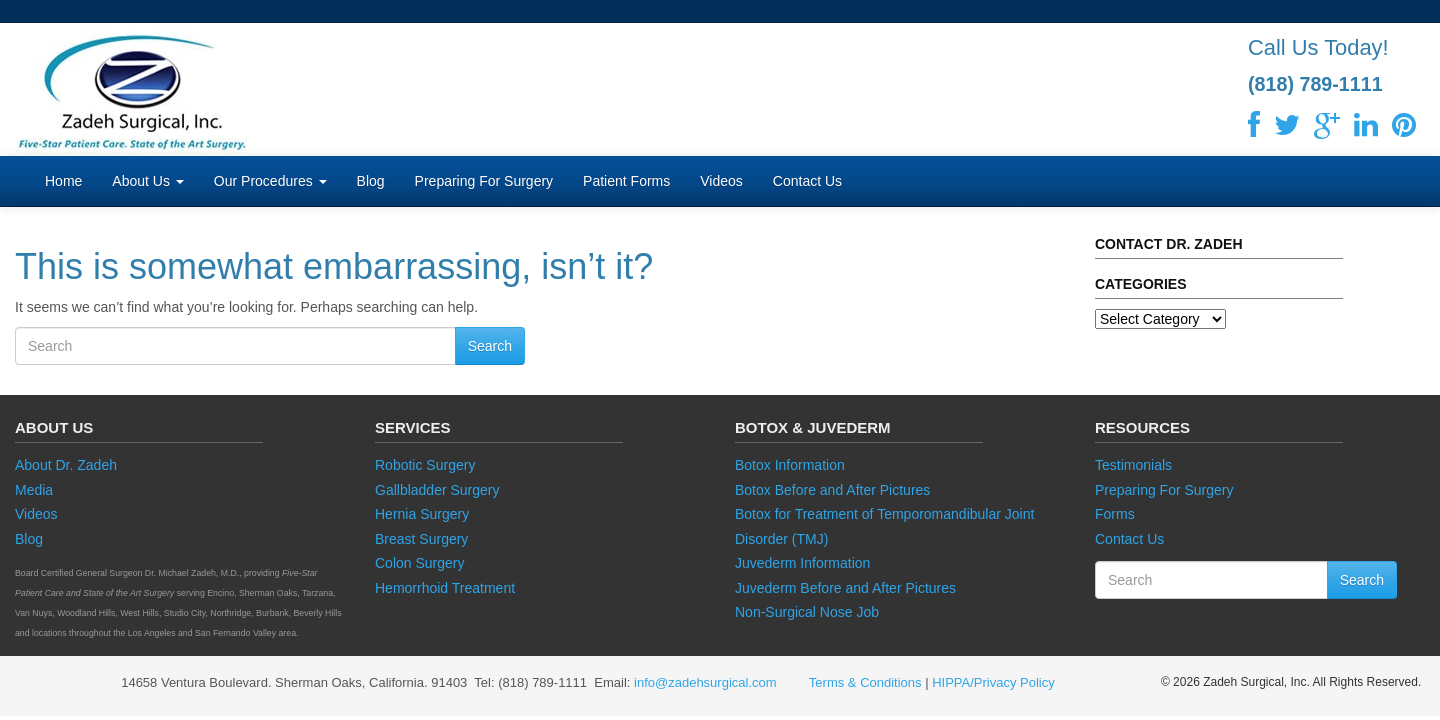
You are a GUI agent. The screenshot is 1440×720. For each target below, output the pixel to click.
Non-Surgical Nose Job (807, 612)
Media (34, 490)
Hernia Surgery (422, 514)
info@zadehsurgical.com (705, 682)
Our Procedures (270, 181)
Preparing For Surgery (484, 181)
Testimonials (1133, 465)
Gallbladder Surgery (437, 490)
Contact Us (807, 181)
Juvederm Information (802, 563)
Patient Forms (626, 181)
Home (63, 181)
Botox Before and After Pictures (832, 490)
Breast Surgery (421, 539)
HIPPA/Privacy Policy (993, 682)
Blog (371, 181)
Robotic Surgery (425, 465)
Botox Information (790, 465)
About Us (147, 181)
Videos (721, 181)
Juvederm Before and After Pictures (845, 588)
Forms (1115, 514)
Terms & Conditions (865, 682)
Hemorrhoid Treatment (445, 588)
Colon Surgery (420, 563)
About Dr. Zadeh (66, 465)
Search (490, 346)
